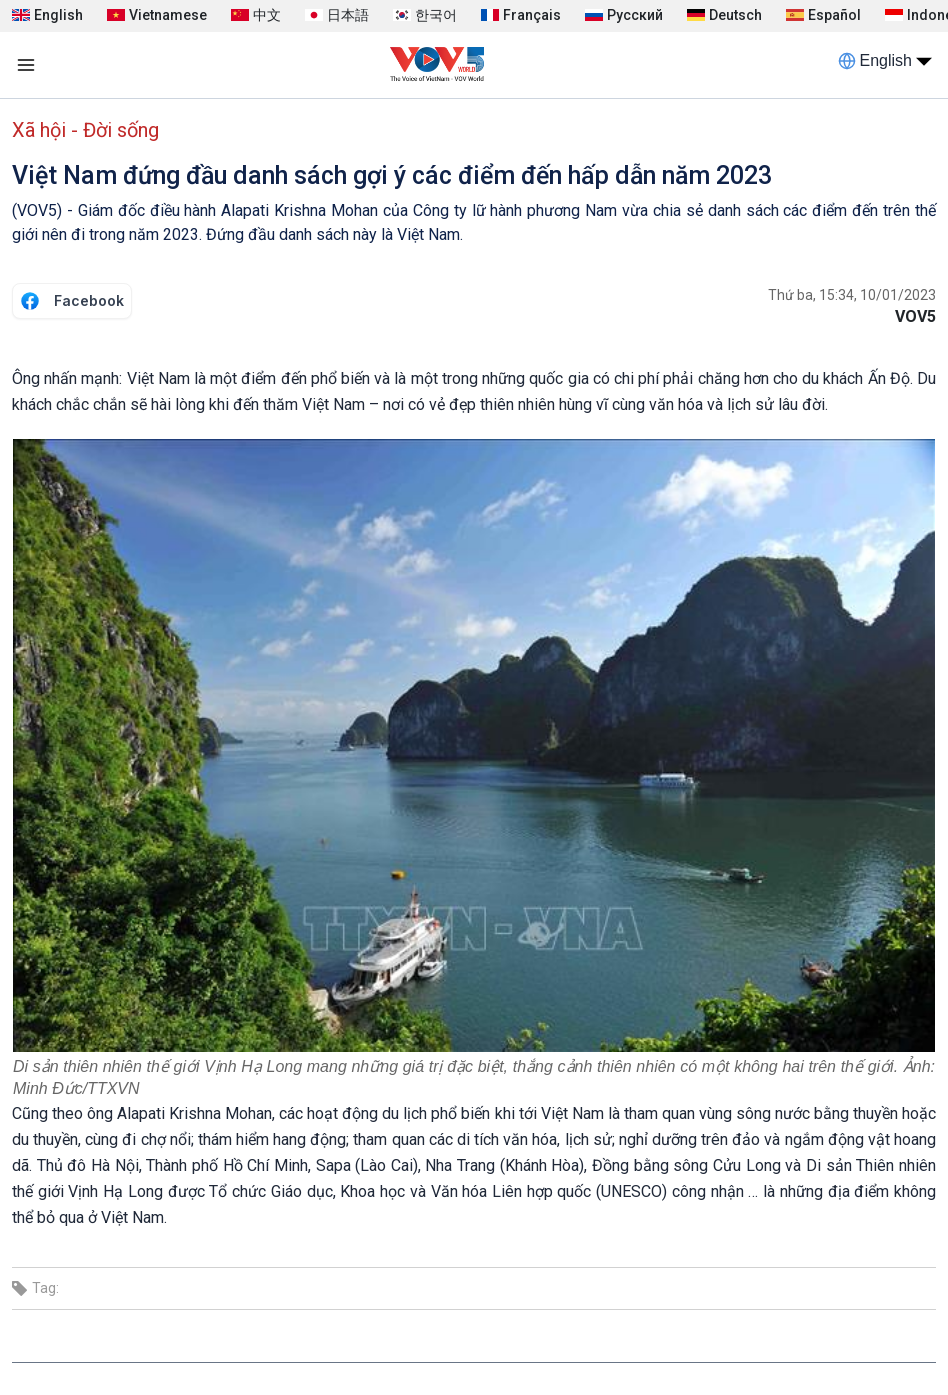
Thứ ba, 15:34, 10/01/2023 (852, 295)
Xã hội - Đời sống (85, 130)
